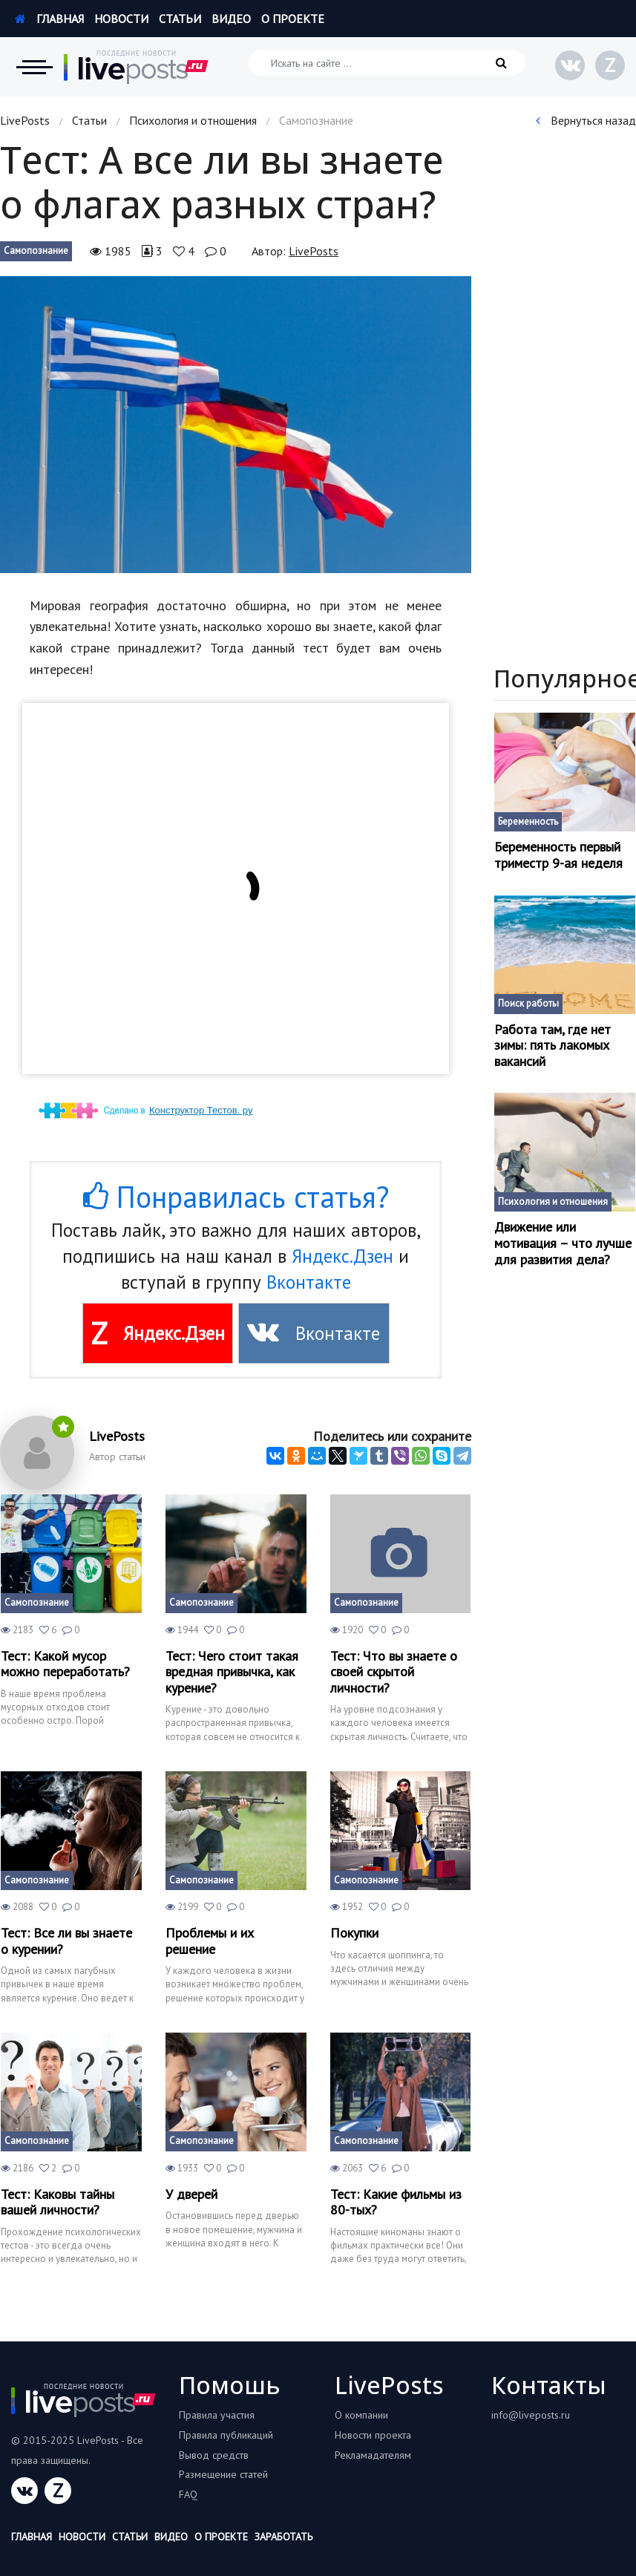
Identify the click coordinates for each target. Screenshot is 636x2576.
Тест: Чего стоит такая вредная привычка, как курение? (231, 1672)
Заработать (283, 2536)
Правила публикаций (226, 2435)
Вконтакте (308, 1282)
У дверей (191, 2194)
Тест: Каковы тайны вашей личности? (57, 2202)
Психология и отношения (193, 120)
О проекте (292, 18)
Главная (49, 18)
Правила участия (217, 2415)
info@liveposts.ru (530, 2415)
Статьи (180, 18)
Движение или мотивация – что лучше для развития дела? (563, 1243)
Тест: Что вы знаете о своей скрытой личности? (393, 1672)
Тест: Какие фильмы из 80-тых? (396, 2202)
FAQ (188, 2494)
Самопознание (36, 250)
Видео (231, 18)
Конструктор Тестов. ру (200, 1110)
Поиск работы (528, 1003)
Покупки (354, 1933)
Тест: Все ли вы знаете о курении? (66, 1941)
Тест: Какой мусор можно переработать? (65, 1664)
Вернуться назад (586, 120)
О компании (361, 2415)
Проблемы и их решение (209, 1941)
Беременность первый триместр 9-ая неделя (558, 855)
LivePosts (25, 120)
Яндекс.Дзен (342, 1256)
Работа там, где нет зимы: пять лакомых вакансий (552, 1045)
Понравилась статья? (236, 1196)
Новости (121, 18)
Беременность (528, 821)
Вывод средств (214, 2455)
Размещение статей (223, 2474)
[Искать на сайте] (387, 63)
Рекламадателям (373, 2455)
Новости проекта (373, 2435)
